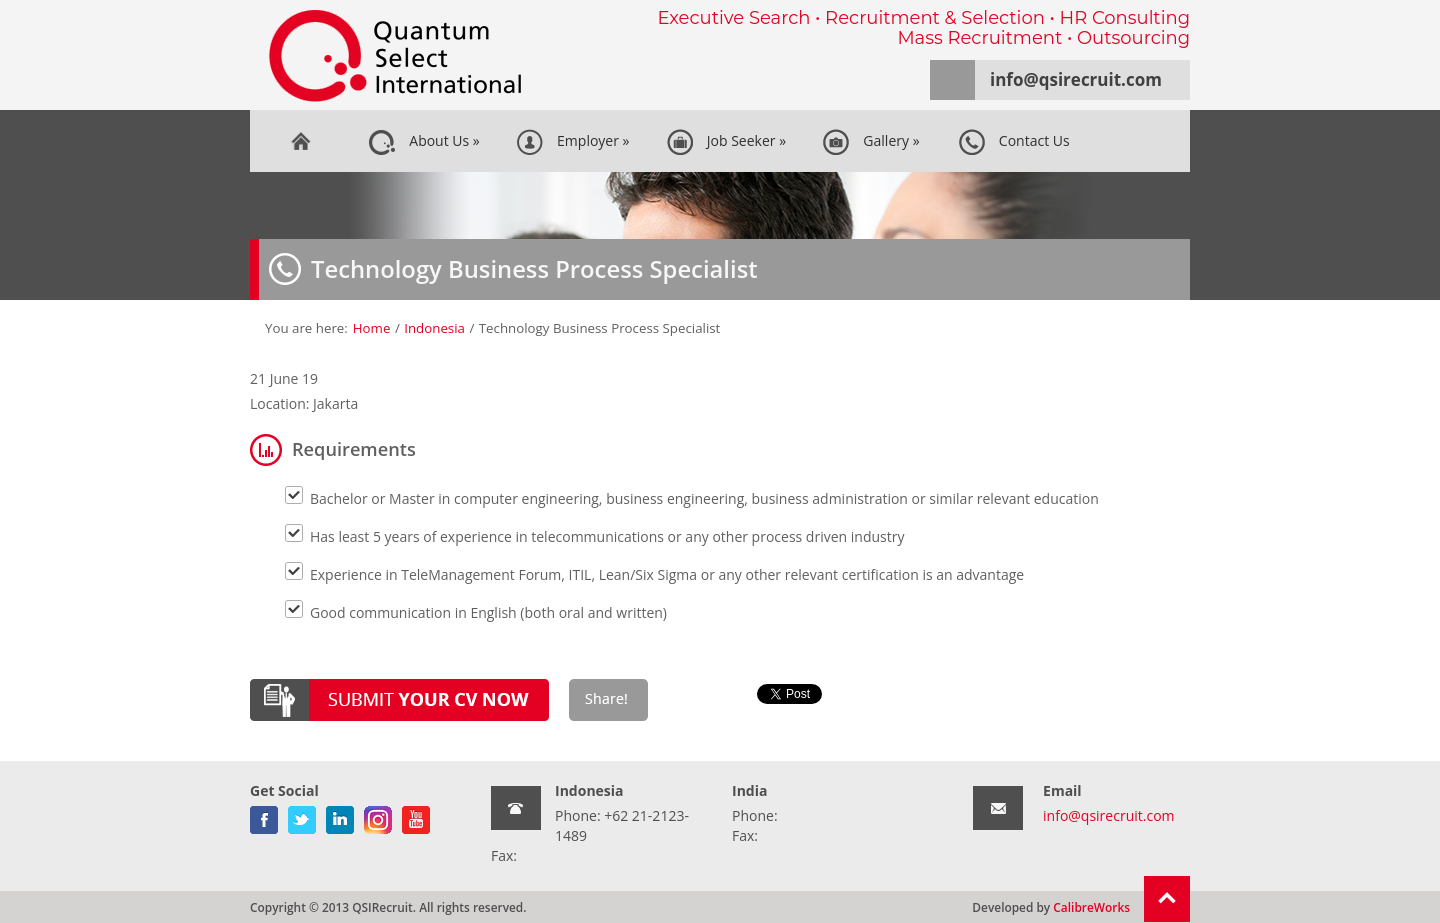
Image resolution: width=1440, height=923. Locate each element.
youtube (416, 816)
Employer (573, 142)
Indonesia (434, 328)
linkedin (340, 816)
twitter (302, 816)
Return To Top (1167, 899)
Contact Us (1014, 142)
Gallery (870, 142)
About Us (424, 142)
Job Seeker (726, 142)
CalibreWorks (1091, 907)
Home (300, 141)
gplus (378, 816)
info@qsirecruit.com (1076, 79)
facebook (264, 816)
